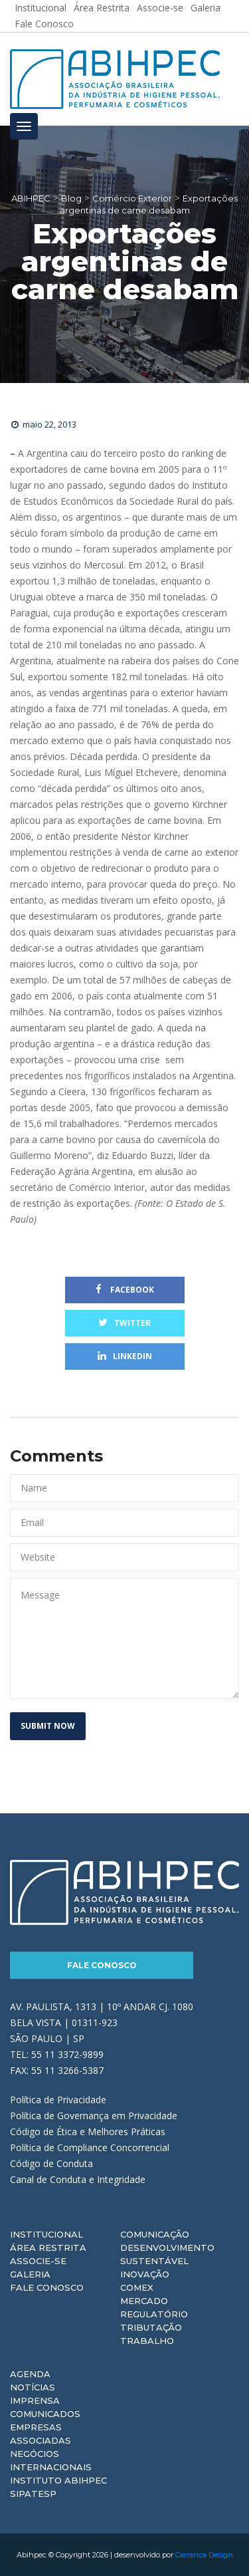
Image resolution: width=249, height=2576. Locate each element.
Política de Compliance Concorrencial (89, 2147)
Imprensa (35, 2400)
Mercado (144, 2300)
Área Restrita (48, 2247)
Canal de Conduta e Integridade (77, 2179)
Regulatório (154, 2314)
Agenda (30, 2374)
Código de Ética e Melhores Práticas (87, 2131)
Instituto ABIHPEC (58, 2480)
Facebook (125, 1289)
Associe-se (38, 2260)
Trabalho (147, 2340)
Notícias (32, 2387)
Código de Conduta (51, 2163)
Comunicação (154, 2234)
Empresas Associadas (40, 2434)
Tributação (151, 2327)
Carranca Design (204, 2554)
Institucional (46, 2234)
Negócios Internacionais (51, 2460)
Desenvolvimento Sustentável (167, 2254)
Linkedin (125, 1356)
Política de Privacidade (58, 2099)
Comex (136, 2287)
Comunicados (45, 2413)
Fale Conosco (44, 23)
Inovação (144, 2274)
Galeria (30, 2274)
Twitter (124, 1323)
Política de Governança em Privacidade (93, 2115)
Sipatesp (33, 2493)
